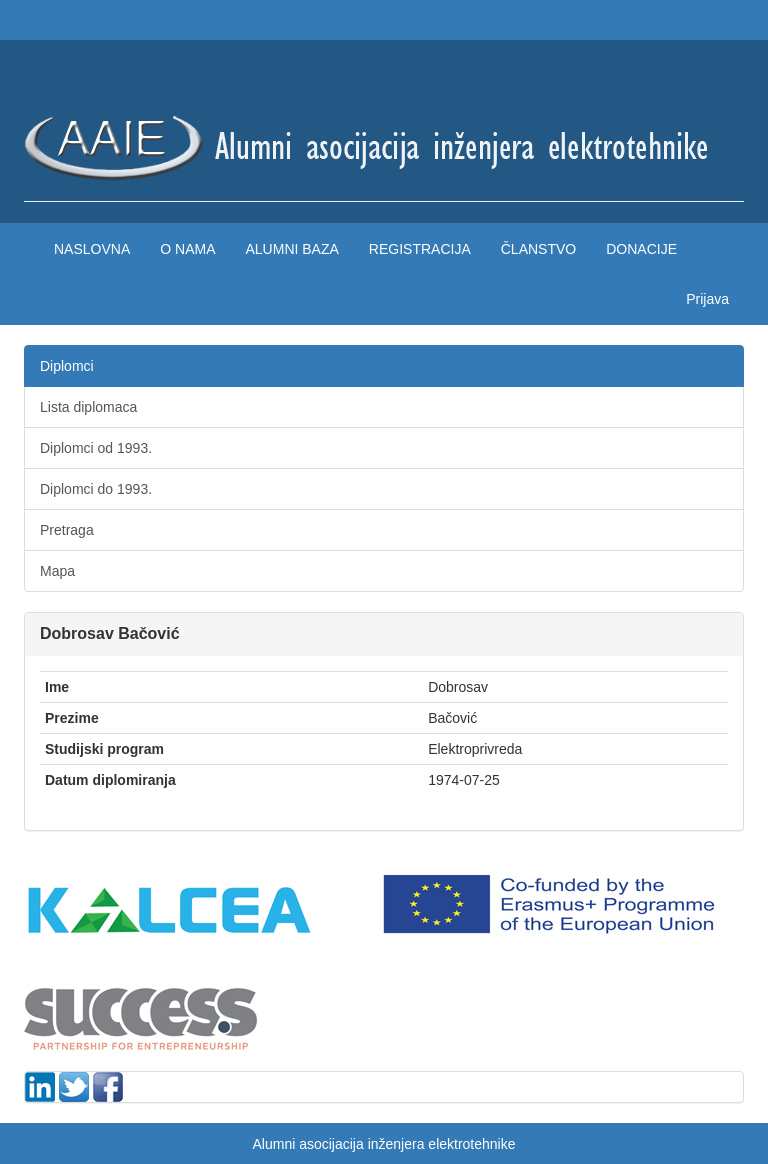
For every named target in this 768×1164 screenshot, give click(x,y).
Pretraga (67, 530)
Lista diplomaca (88, 407)
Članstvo (538, 249)
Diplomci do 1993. (96, 489)
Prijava (707, 299)
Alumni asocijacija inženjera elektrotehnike (383, 1144)
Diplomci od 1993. (96, 448)
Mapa (57, 571)
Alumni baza (291, 249)
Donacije (641, 249)
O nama (187, 249)
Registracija (420, 249)
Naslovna (92, 249)
